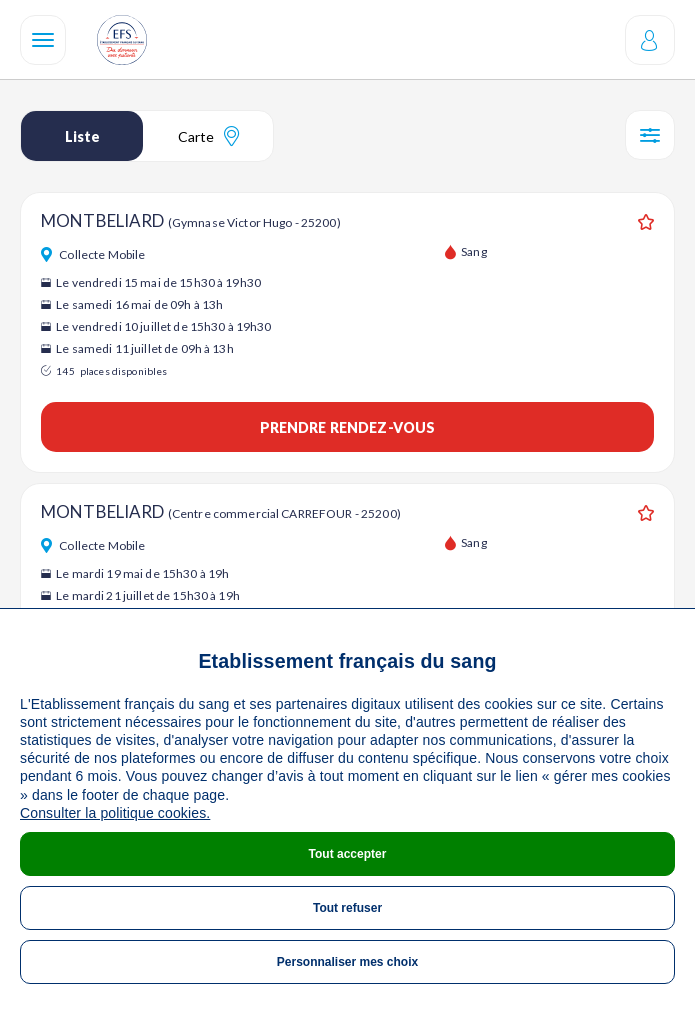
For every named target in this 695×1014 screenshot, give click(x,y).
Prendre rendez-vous (348, 427)
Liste (82, 136)
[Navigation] (43, 40)
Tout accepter (348, 854)
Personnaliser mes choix (347, 962)
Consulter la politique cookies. (115, 813)
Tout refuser (347, 908)
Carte (208, 136)
